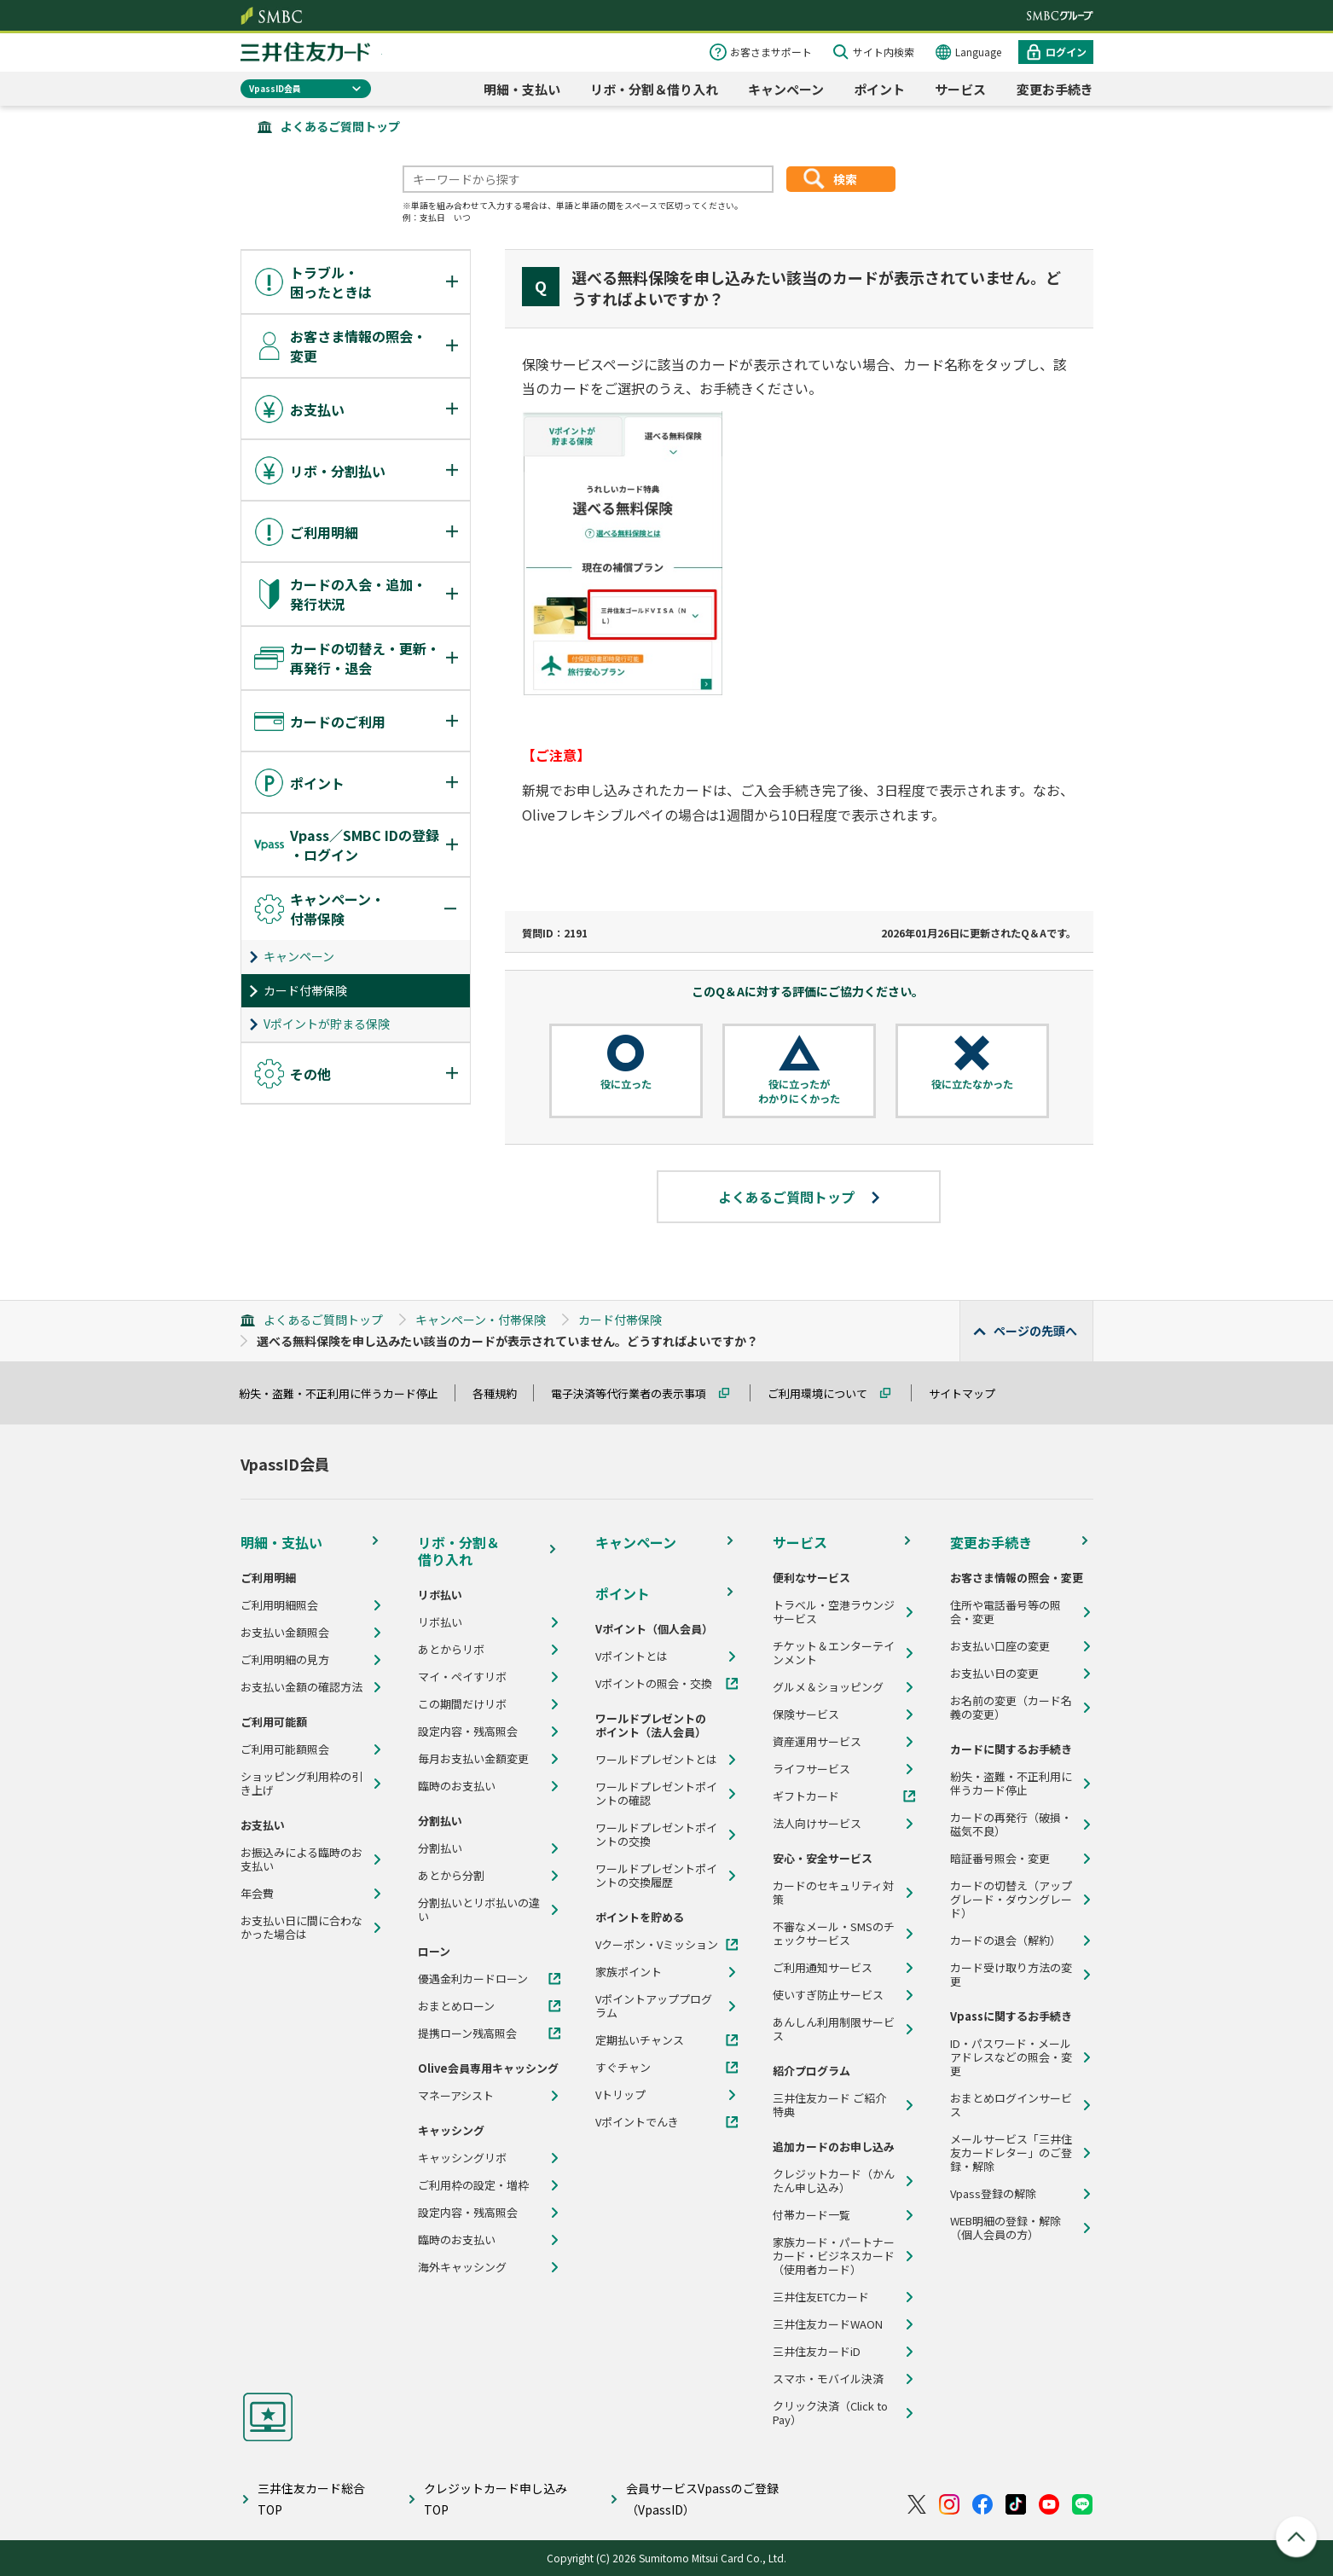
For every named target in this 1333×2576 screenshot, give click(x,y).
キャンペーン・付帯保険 (480, 1319)
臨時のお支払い (457, 1786)
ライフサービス (811, 1769)
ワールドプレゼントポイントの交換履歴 (656, 1875)
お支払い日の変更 (994, 1673)
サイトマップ (969, 1393)
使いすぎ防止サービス (828, 1995)
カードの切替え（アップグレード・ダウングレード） (1011, 1899)
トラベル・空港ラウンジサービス (834, 1612)
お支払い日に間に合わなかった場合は (301, 1927)
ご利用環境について (825, 1393)
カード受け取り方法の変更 (1011, 1974)
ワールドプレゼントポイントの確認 (656, 1793)
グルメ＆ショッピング (828, 1687)
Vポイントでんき (637, 2122)
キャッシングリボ (462, 2158)
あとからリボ (451, 1649)
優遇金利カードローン (473, 1979)
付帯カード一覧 (811, 2215)
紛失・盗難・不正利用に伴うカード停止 (346, 1393)
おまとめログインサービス (1011, 2105)
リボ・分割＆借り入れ (654, 89)
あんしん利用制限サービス (834, 2029)
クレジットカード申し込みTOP (495, 2499)
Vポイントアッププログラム (653, 2006)
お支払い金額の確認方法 (301, 1687)
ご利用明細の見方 (285, 1660)
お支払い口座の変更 (1000, 1646)
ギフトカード (806, 1796)
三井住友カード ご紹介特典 (829, 2105)
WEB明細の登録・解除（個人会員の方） (1005, 2228)
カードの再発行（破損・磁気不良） (1011, 1824)
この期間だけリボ (462, 1704)
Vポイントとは (631, 1656)
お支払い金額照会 (285, 1632)
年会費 (257, 1893)
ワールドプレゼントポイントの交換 (656, 1834)
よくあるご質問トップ (340, 126)
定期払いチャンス (639, 2040)
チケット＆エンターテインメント (834, 1653)
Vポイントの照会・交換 (653, 1684)
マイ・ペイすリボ (462, 1677)
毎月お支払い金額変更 (473, 1759)
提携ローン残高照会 (467, 2033)
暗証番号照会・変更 (1000, 1858)
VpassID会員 (275, 88)
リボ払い (440, 1622)
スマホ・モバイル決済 (828, 2379)
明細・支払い (522, 89)
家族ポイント (628, 1972)
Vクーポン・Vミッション (656, 1945)
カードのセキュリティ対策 (833, 1892)
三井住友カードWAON (828, 2324)
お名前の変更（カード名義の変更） (1011, 1707)
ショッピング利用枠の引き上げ (301, 1783)
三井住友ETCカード (821, 2297)
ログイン (1066, 51)
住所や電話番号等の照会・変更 (1005, 1612)
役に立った (626, 1084)
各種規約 (502, 1393)
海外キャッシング (462, 2267)
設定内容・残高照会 (468, 1731)
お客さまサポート (771, 51)
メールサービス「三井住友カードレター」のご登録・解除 (1011, 2152)
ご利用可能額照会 (285, 1749)
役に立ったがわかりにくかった (799, 1091)
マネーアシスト (456, 2096)
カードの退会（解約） (1005, 1940)
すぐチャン (623, 2067)
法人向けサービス (817, 1823)
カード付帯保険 (305, 990)
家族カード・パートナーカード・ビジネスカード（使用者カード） (834, 2256)
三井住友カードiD (817, 2351)
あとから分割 (451, 1876)
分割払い (440, 1848)
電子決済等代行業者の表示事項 (636, 1393)
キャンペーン (786, 89)
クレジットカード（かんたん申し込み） (834, 2181)
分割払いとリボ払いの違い (479, 1909)
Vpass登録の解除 (993, 2194)
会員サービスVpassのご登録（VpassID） (702, 2499)
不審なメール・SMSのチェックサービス (834, 1933)
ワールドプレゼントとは (656, 1760)
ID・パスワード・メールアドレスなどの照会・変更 (1011, 2057)
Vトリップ (620, 2095)
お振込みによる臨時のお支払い (301, 1859)
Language (978, 51)
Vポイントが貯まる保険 (327, 1023)
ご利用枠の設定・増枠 (473, 2185)
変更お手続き (1055, 89)
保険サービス (806, 1714)
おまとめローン (456, 2006)
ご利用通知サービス (822, 1968)
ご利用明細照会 (279, 1605)
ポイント (879, 89)
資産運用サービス (817, 1742)
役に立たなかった (972, 1084)
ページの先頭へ (1035, 1330)
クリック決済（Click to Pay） (830, 2413)
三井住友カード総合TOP (311, 2499)
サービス (960, 89)
